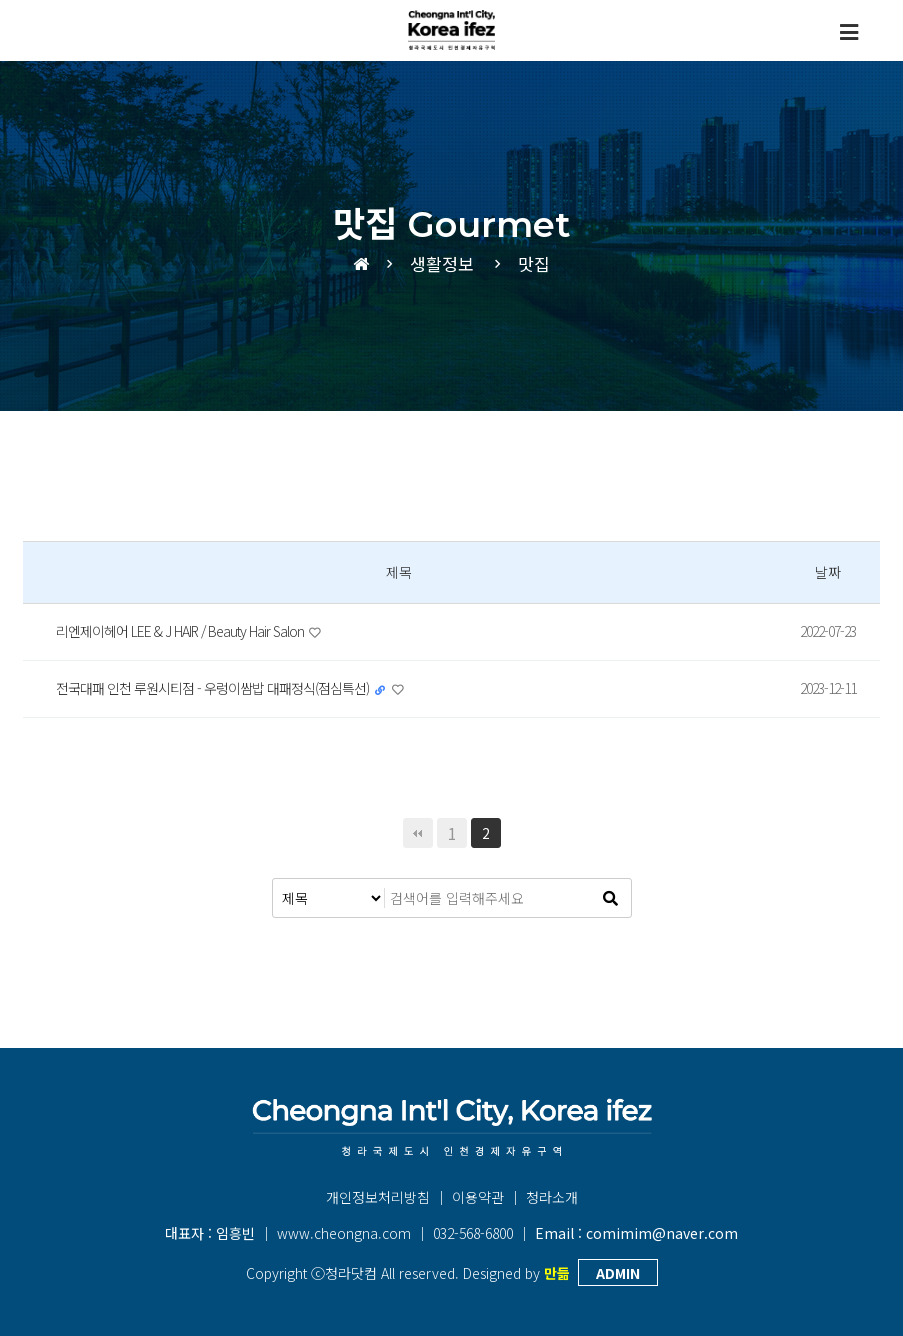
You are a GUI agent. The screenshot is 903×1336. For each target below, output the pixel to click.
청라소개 (552, 1197)
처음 (418, 833)
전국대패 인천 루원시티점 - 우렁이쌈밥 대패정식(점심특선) (214, 688)
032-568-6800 (473, 1233)
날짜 (828, 572)
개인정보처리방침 (378, 1197)
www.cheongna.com (344, 1233)
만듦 (557, 1273)
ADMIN (618, 1273)
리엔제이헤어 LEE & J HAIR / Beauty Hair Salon (182, 631)
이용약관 (478, 1197)
